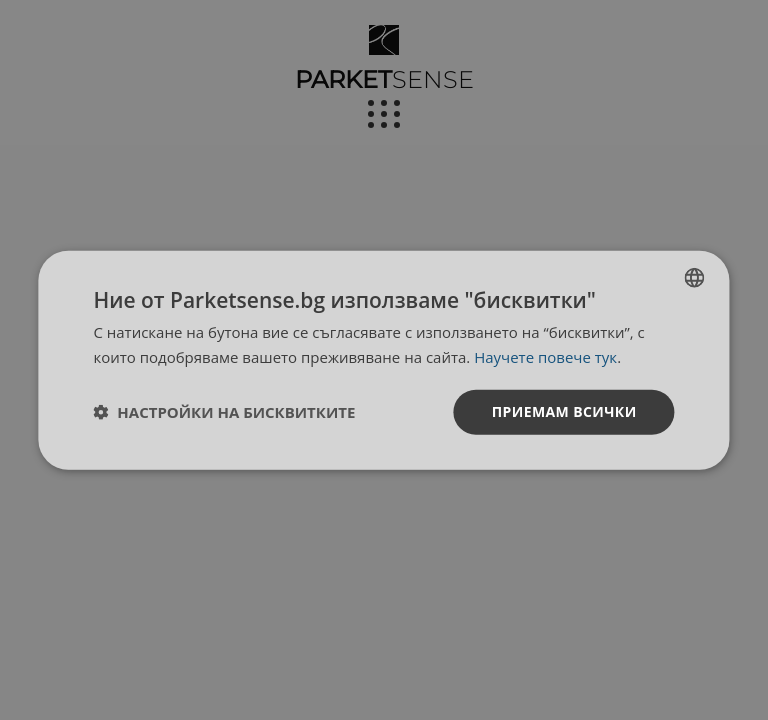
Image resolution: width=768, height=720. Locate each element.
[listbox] (695, 278)
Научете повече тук (545, 357)
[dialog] (383, 360)
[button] (224, 412)
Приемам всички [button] (564, 411)
